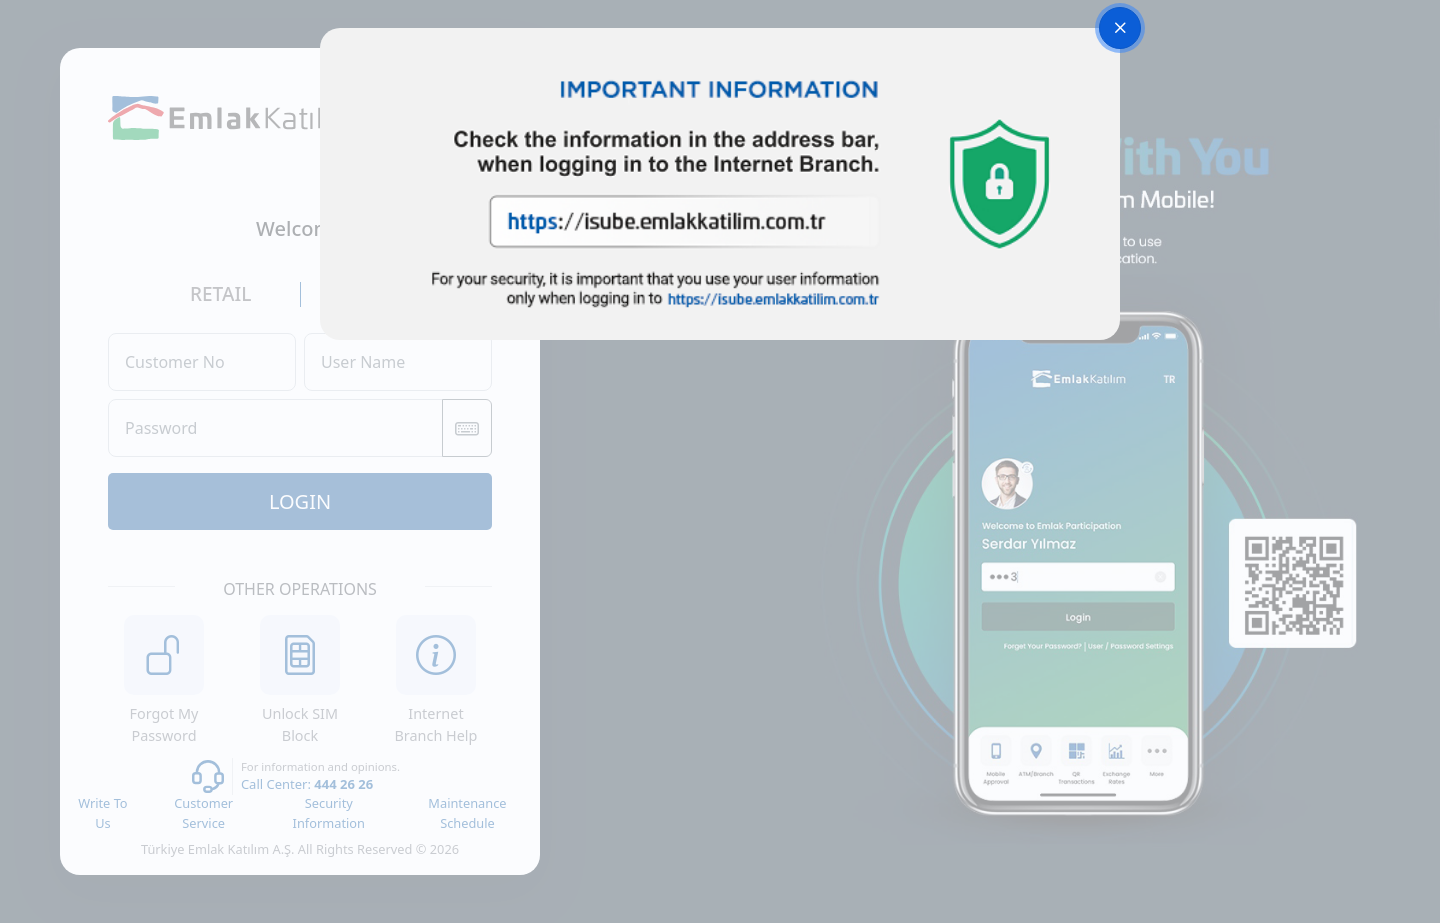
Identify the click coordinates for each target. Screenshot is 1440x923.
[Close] (1120, 28)
